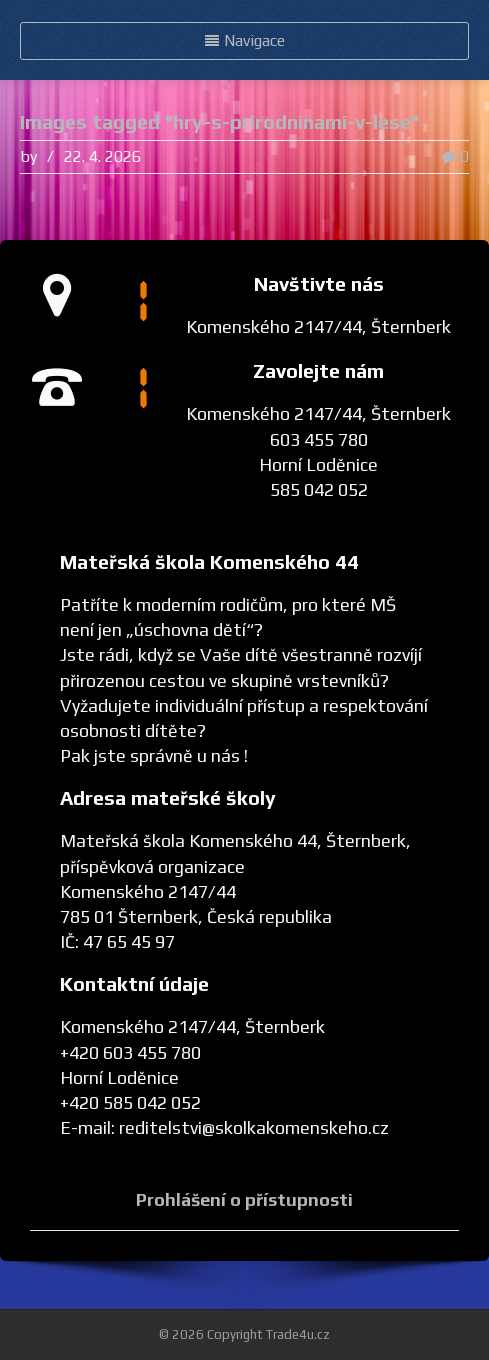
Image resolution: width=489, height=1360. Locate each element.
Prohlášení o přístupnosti (244, 1199)
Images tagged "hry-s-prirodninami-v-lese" (219, 121)
